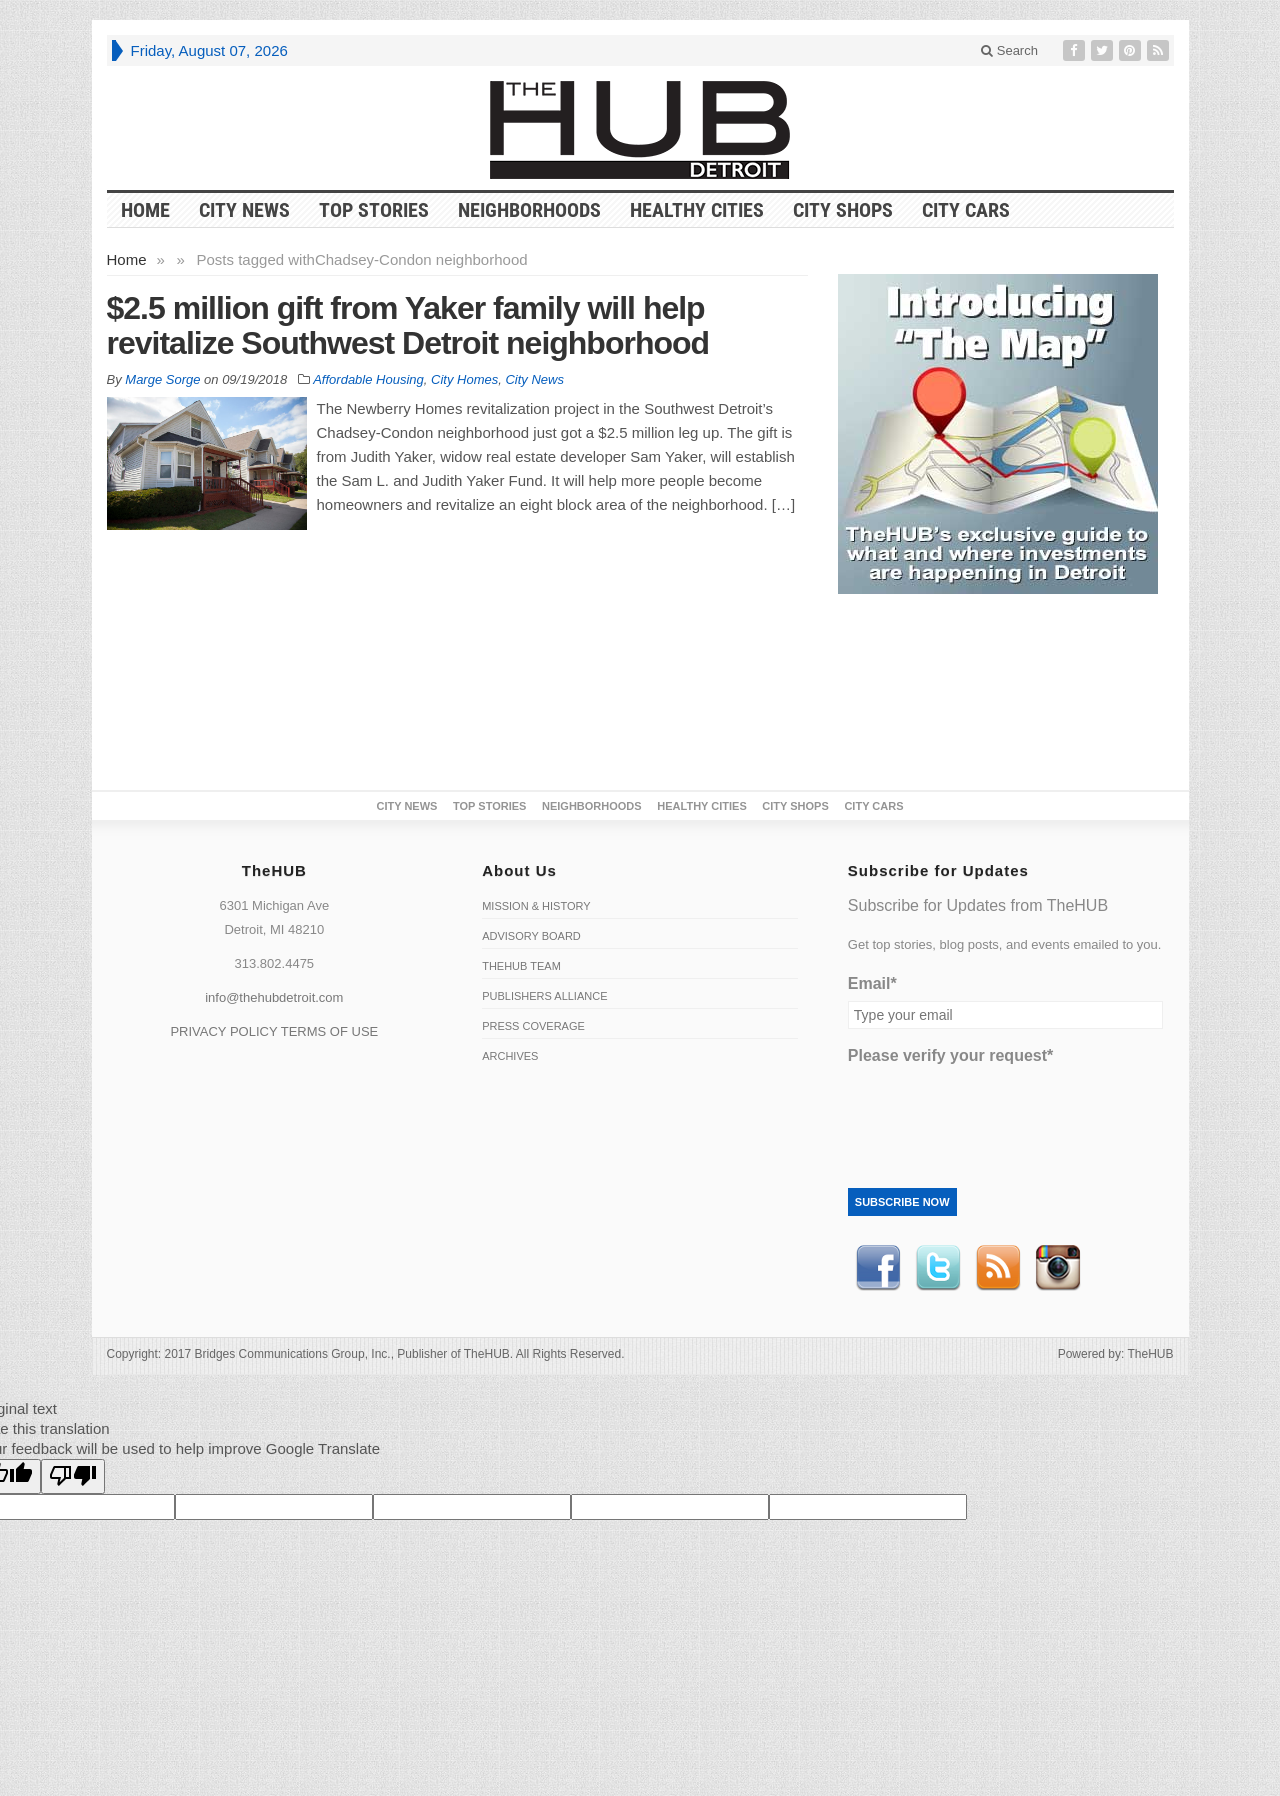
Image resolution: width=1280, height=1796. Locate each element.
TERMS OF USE (330, 1031)
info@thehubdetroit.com (274, 997)
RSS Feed (998, 1268)
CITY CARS (966, 210)
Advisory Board (531, 936)
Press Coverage (533, 1026)
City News (244, 210)
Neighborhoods (529, 210)
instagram (1058, 1268)
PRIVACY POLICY (223, 1031)
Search (1009, 50)
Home (127, 259)
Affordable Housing (368, 379)
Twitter (938, 1268)
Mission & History (536, 906)
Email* (872, 983)
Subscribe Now (902, 1202)
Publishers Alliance (544, 996)
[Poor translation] (73, 1476)
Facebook (878, 1268)
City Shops (843, 210)
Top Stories (374, 210)
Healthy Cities (697, 210)
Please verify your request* (950, 1055)
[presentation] (1000, 1112)
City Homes (464, 379)
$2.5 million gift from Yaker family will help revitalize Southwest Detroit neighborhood (408, 325)
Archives (510, 1056)
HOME (145, 210)
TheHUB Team (521, 966)
